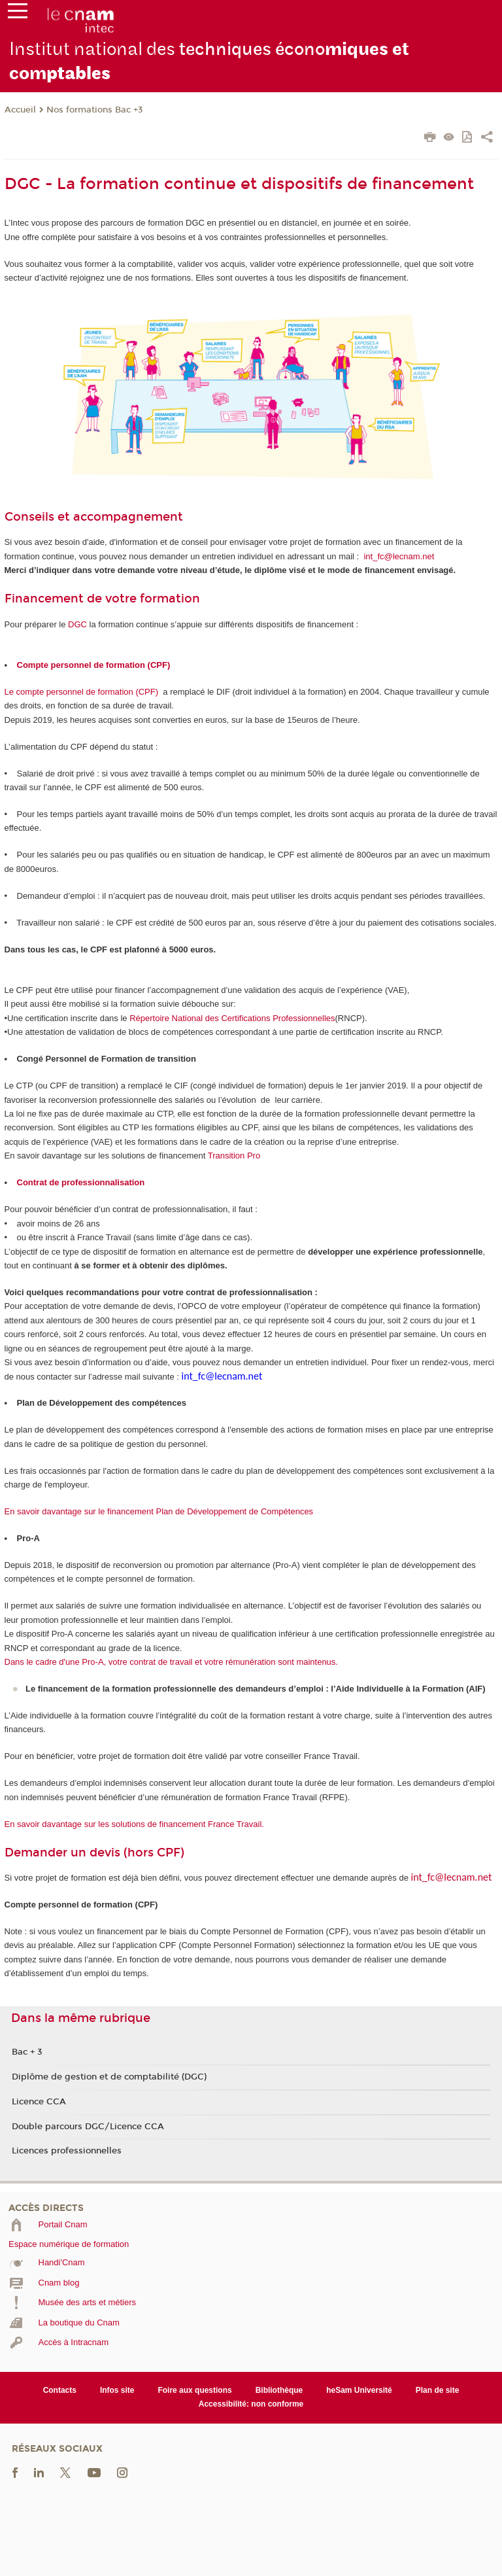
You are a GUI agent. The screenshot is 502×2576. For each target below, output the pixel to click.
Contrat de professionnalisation (81, 1182)
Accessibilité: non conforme (251, 2404)
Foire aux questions (194, 2390)
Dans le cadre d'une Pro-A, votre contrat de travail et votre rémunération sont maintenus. (171, 1662)
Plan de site (438, 2390)
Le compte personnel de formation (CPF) (82, 692)
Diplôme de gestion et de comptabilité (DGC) (109, 2077)
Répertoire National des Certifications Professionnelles (232, 1018)
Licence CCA (39, 2102)
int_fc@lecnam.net (398, 556)
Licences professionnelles (67, 2151)
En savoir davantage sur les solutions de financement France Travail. (134, 1824)
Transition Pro (234, 1155)
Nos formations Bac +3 (94, 110)
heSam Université (359, 2390)
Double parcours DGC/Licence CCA (88, 2126)
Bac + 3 (27, 2052)
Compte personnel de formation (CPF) (94, 665)
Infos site (117, 2390)
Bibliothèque (279, 2390)
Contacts (59, 2390)
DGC (77, 624)
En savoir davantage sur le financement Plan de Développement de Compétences (159, 1511)
